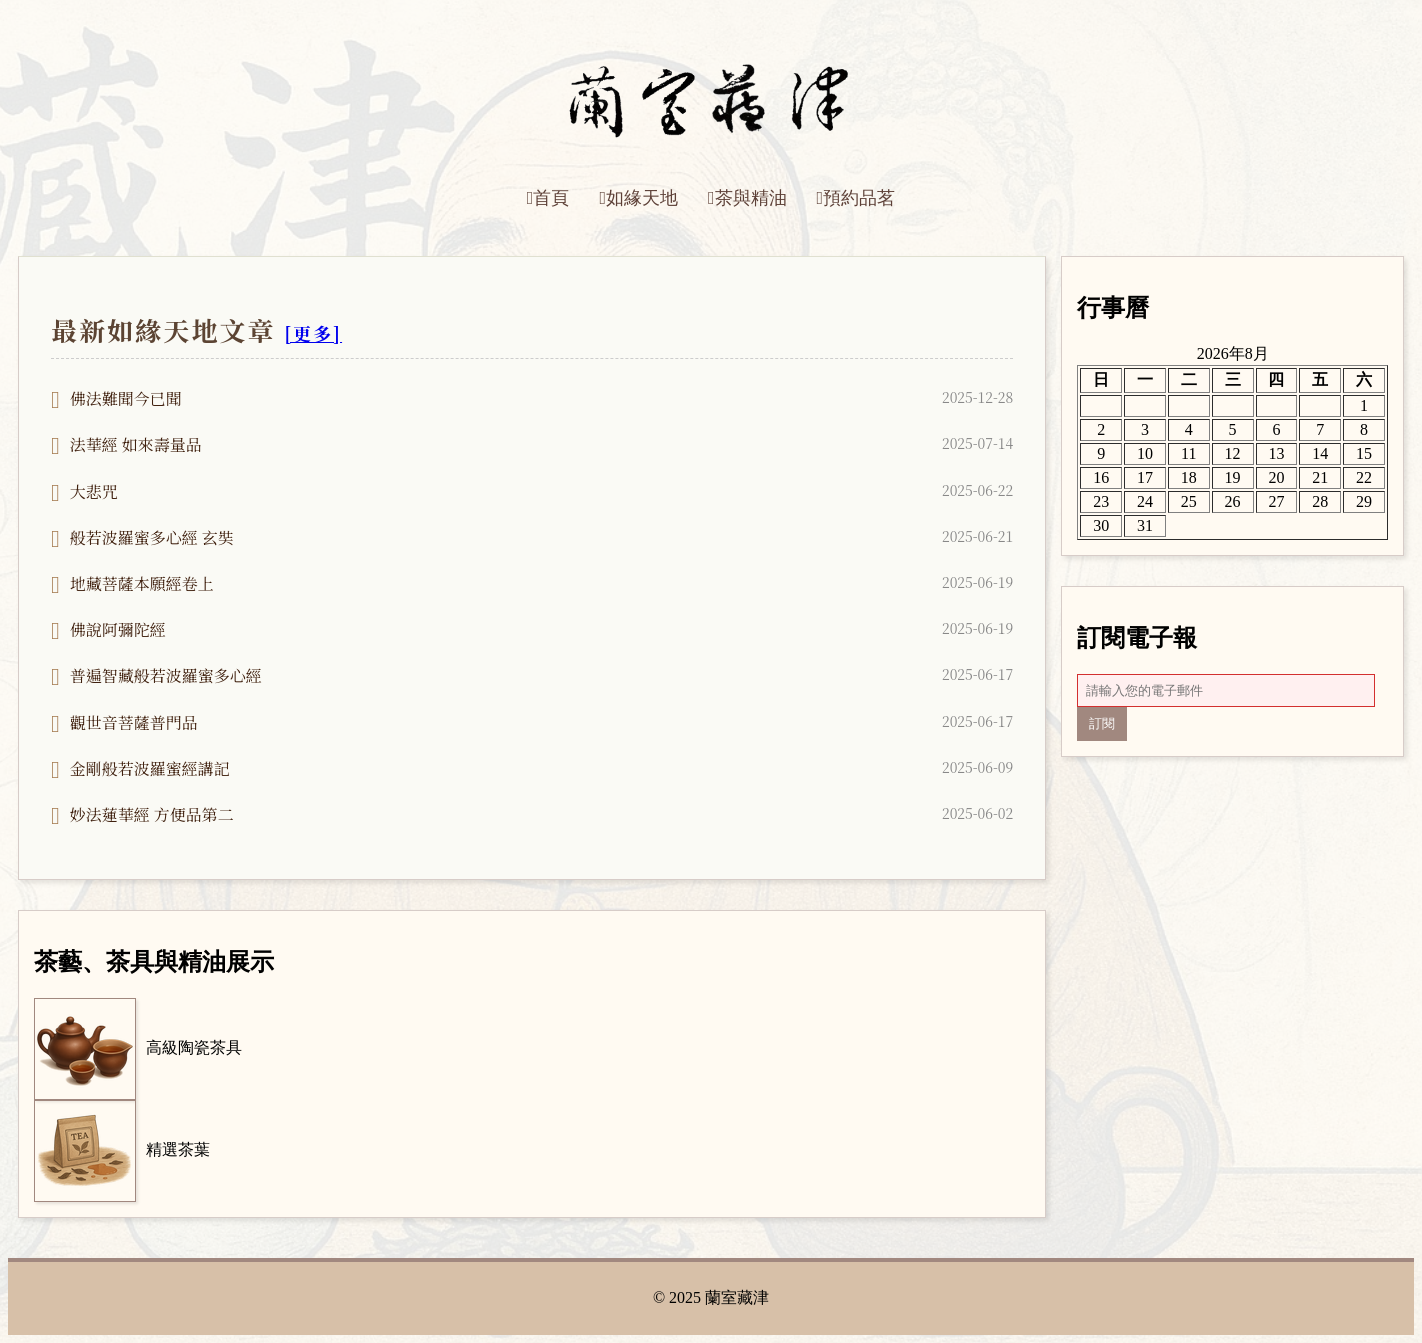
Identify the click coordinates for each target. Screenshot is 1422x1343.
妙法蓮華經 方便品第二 (152, 814)
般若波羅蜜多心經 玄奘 (152, 537)
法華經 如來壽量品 (136, 444)
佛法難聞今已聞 (126, 398)
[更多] (313, 333)
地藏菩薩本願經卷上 (142, 583)
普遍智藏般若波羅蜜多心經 (166, 675)
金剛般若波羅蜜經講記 (150, 768)
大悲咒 (94, 491)
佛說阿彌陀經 (118, 629)
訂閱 (1102, 723)
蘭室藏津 (737, 1297)
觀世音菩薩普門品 (134, 722)
